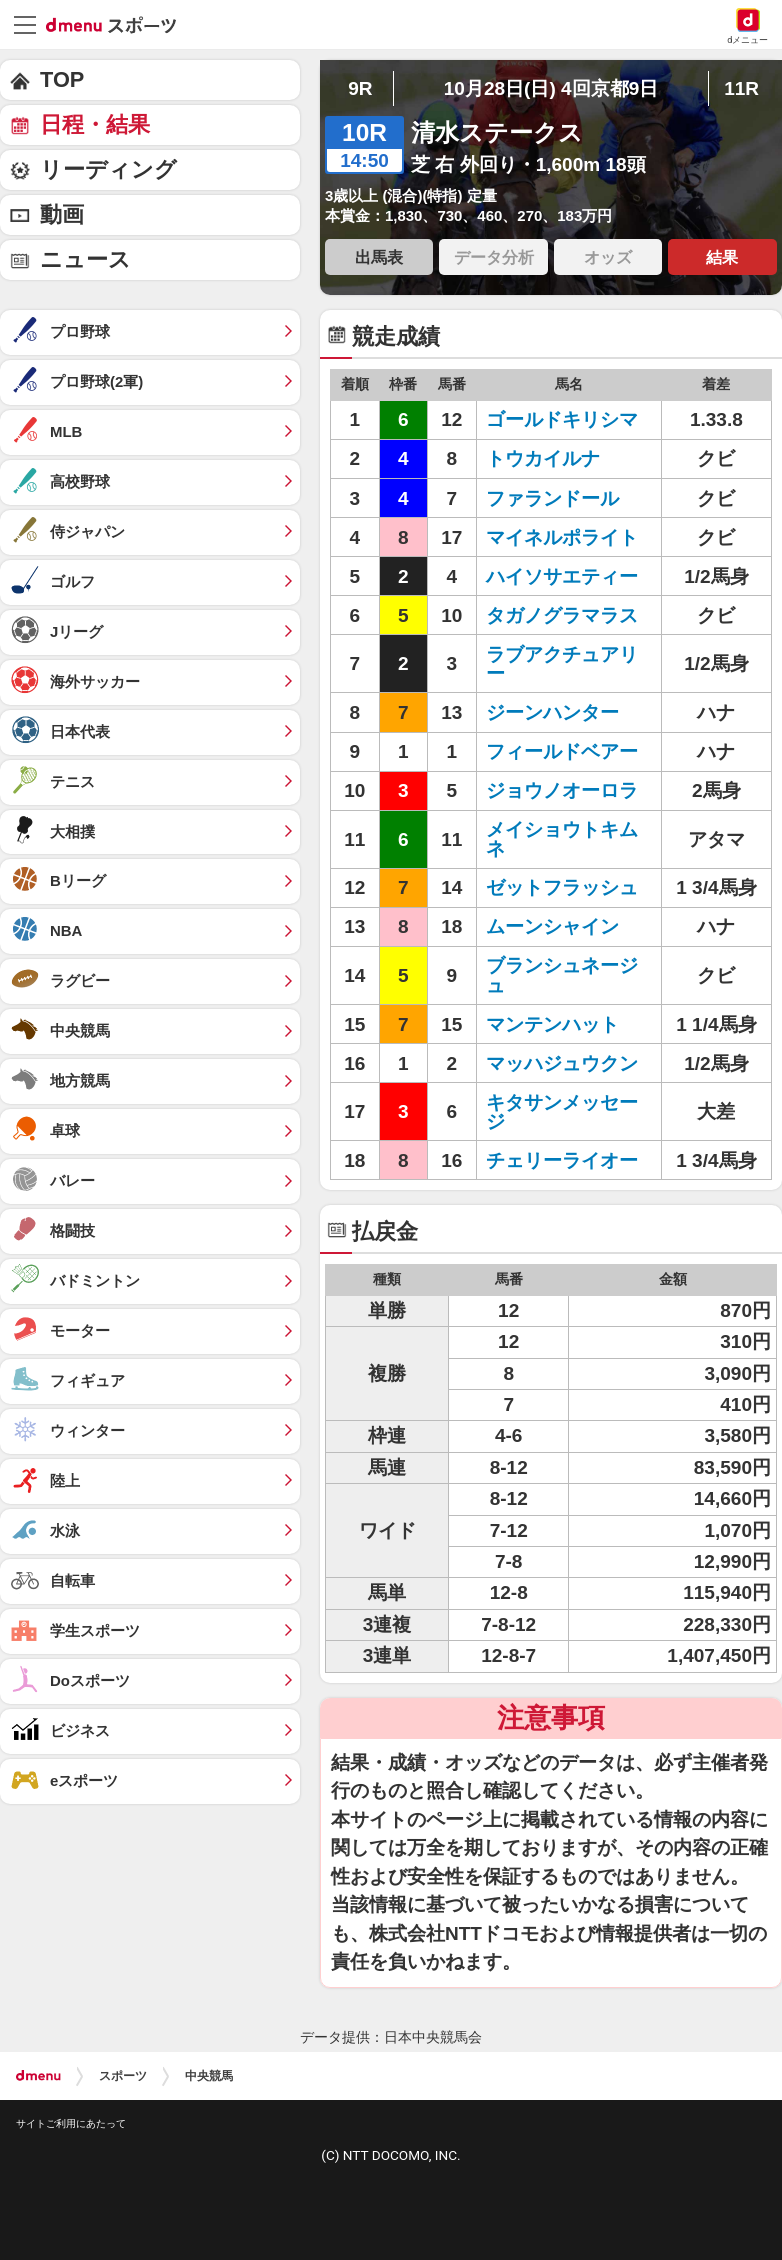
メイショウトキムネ (562, 839)
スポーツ (123, 2076)
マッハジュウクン (562, 1063)
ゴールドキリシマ (562, 419)
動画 (62, 214)
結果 (722, 257)
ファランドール (552, 498)
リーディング (108, 169)
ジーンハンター (552, 712)
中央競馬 (209, 2076)
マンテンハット (552, 1024)
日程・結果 (95, 124)
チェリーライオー (562, 1160)
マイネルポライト (562, 537)
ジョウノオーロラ (562, 790)
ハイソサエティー (562, 576)
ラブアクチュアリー (562, 664)
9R (360, 88)
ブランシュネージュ (562, 975)
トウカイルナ (543, 458)
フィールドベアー (562, 751)
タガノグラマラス (562, 615)
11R (741, 88)
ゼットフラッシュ (562, 887)
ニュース (85, 259)
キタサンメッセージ (562, 1112)
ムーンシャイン (552, 926)
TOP (62, 79)
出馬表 (379, 257)
